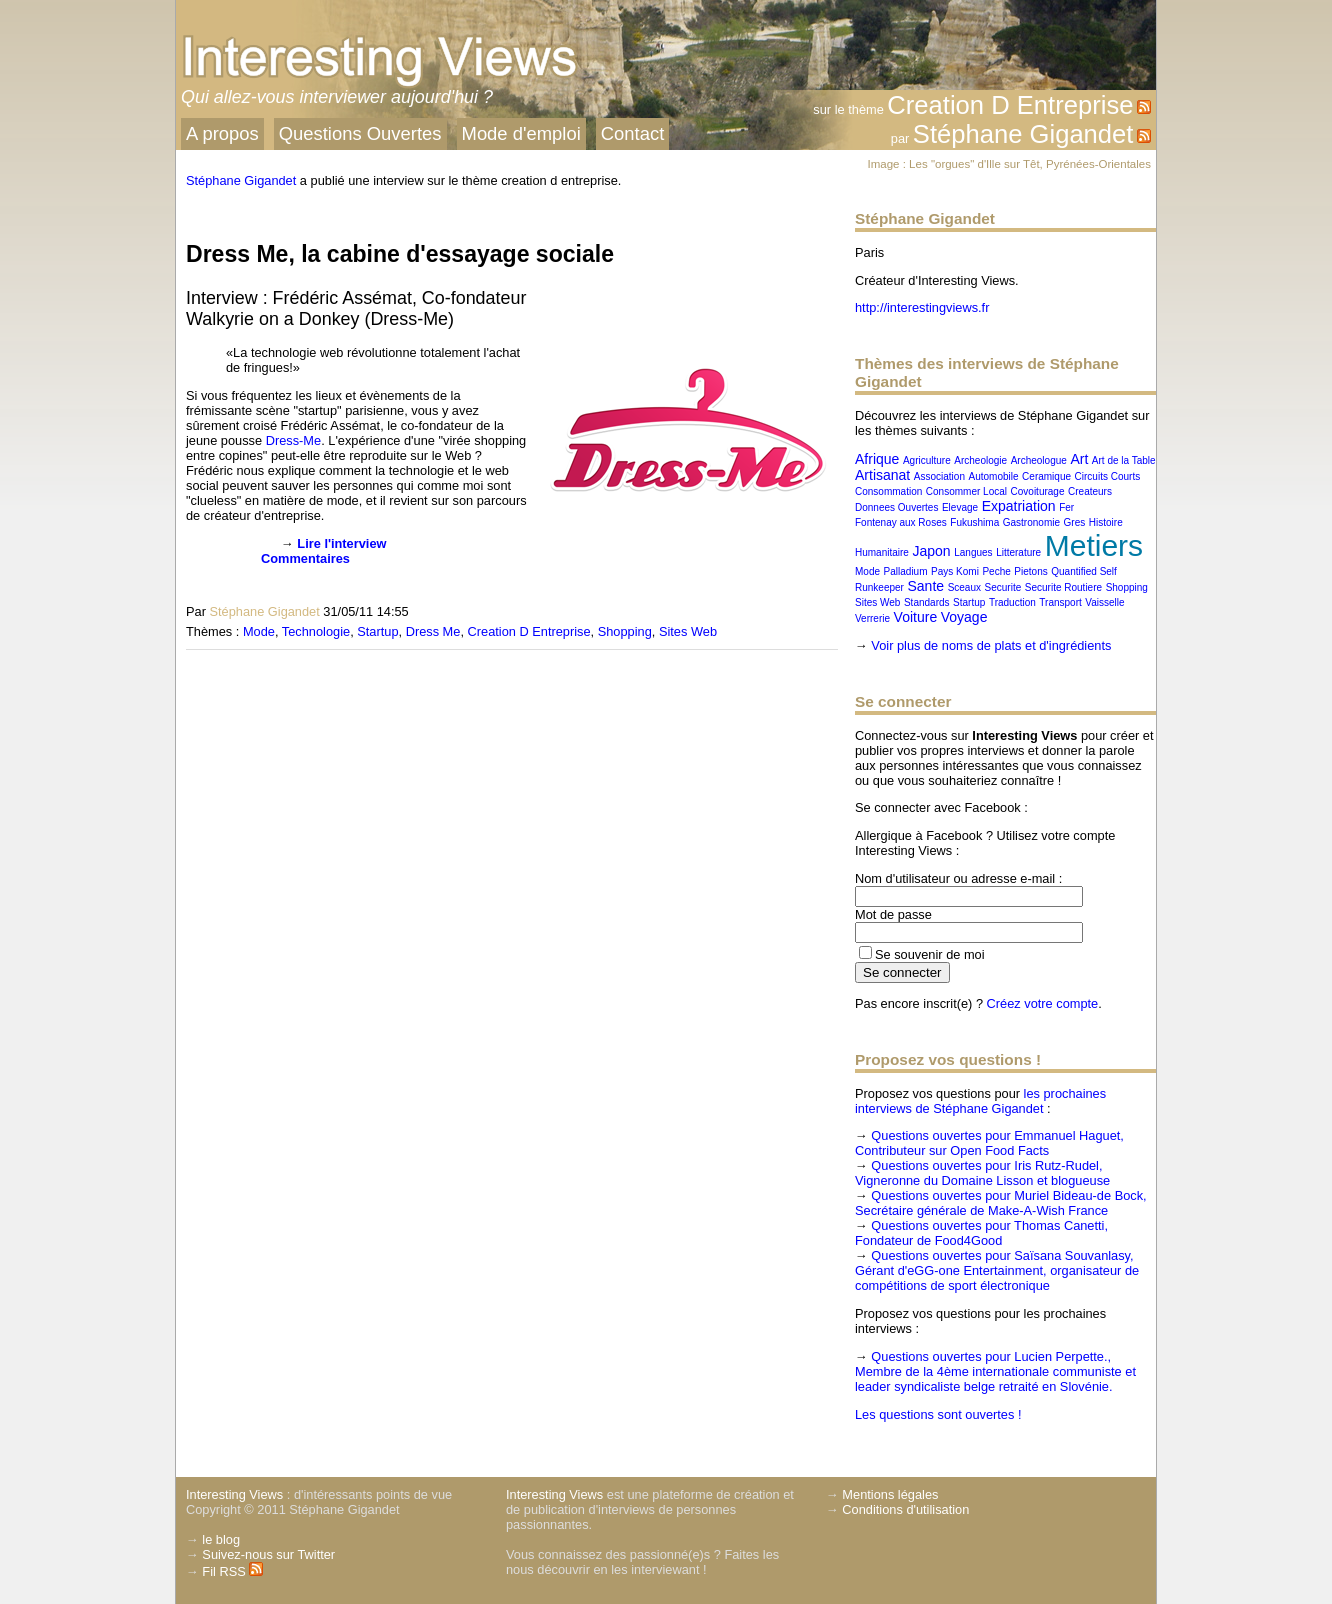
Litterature (1018, 552)
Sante (925, 586)
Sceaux (964, 587)
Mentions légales (890, 1494)
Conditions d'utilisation (905, 1509)
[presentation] (218, 567)
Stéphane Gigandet (1023, 134)
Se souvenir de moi (930, 954)
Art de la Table (1124, 460)
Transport (1060, 602)
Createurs (1090, 491)
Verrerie (872, 618)
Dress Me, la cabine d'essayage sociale (400, 254)
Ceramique (1046, 476)
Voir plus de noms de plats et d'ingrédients (991, 645)
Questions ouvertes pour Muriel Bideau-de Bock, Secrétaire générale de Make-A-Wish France (1001, 1203)
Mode (259, 631)
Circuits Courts (1108, 476)
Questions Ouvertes (360, 133)
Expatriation (1019, 506)
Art (1079, 459)
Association (939, 476)
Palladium (906, 571)
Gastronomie (1031, 522)
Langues (973, 552)
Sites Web (688, 631)
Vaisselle (1104, 602)
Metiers (1094, 545)
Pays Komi (955, 571)
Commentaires (305, 558)
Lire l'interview (341, 543)
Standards (927, 602)
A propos (222, 133)
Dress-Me (293, 440)
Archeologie (980, 460)
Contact (633, 133)
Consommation (888, 491)
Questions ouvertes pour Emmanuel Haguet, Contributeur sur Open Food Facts (989, 1143)
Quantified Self (1084, 571)
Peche (996, 571)
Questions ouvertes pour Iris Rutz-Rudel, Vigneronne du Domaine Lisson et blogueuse (982, 1173)
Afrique (877, 459)
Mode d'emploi (521, 133)
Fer (1066, 507)
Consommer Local (966, 491)
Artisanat (882, 475)
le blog (221, 1539)
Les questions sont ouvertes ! (938, 1414)
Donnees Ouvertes (896, 507)
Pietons (1030, 571)
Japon (931, 551)
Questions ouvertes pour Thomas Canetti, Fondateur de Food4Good (981, 1233)
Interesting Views (234, 1494)
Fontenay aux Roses (901, 522)
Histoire (1106, 522)
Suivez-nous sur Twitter (268, 1554)
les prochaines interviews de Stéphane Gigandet (980, 1101)
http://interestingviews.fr (922, 307)
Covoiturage (1038, 491)
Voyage (964, 617)
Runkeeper (879, 587)
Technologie (316, 631)
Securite (1003, 587)
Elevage (960, 507)
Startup (377, 631)
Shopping (625, 631)
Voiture (916, 617)
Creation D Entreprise (1010, 105)
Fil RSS (232, 1571)
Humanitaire (882, 552)
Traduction (1012, 602)
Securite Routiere (1063, 587)
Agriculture (927, 460)
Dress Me (433, 631)
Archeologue (1039, 460)
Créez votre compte (1043, 1003)
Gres (1075, 522)
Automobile (994, 476)
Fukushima (974, 522)
